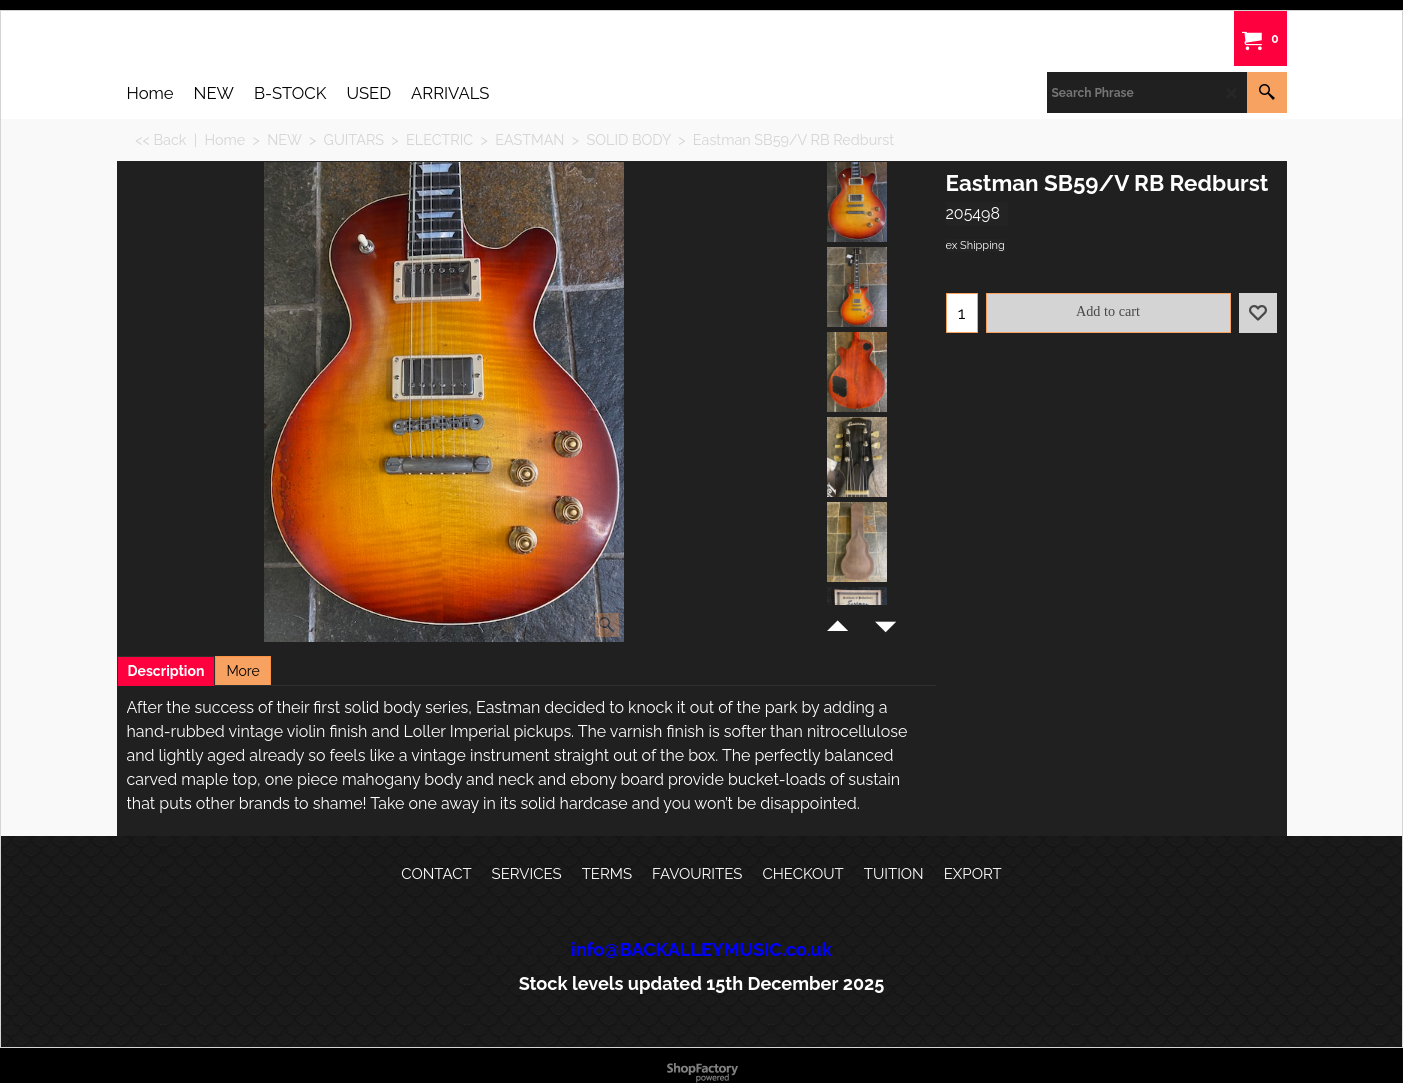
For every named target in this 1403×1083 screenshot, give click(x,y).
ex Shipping (975, 245)
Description (166, 671)
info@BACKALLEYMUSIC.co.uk (701, 949)
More (242, 671)
